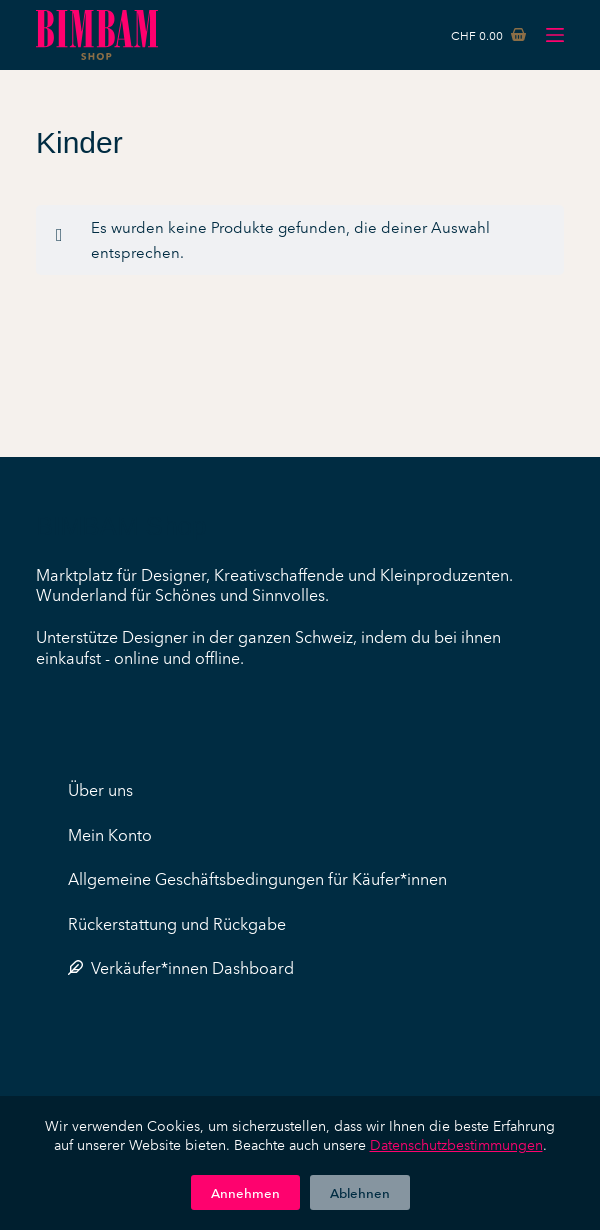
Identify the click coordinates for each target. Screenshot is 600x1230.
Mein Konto (110, 834)
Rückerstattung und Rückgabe (177, 923)
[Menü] (555, 35)
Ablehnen (360, 1192)
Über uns (100, 789)
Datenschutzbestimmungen (456, 1144)
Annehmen (245, 1192)
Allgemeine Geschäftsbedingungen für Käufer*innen (257, 878)
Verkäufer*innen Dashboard (181, 967)
